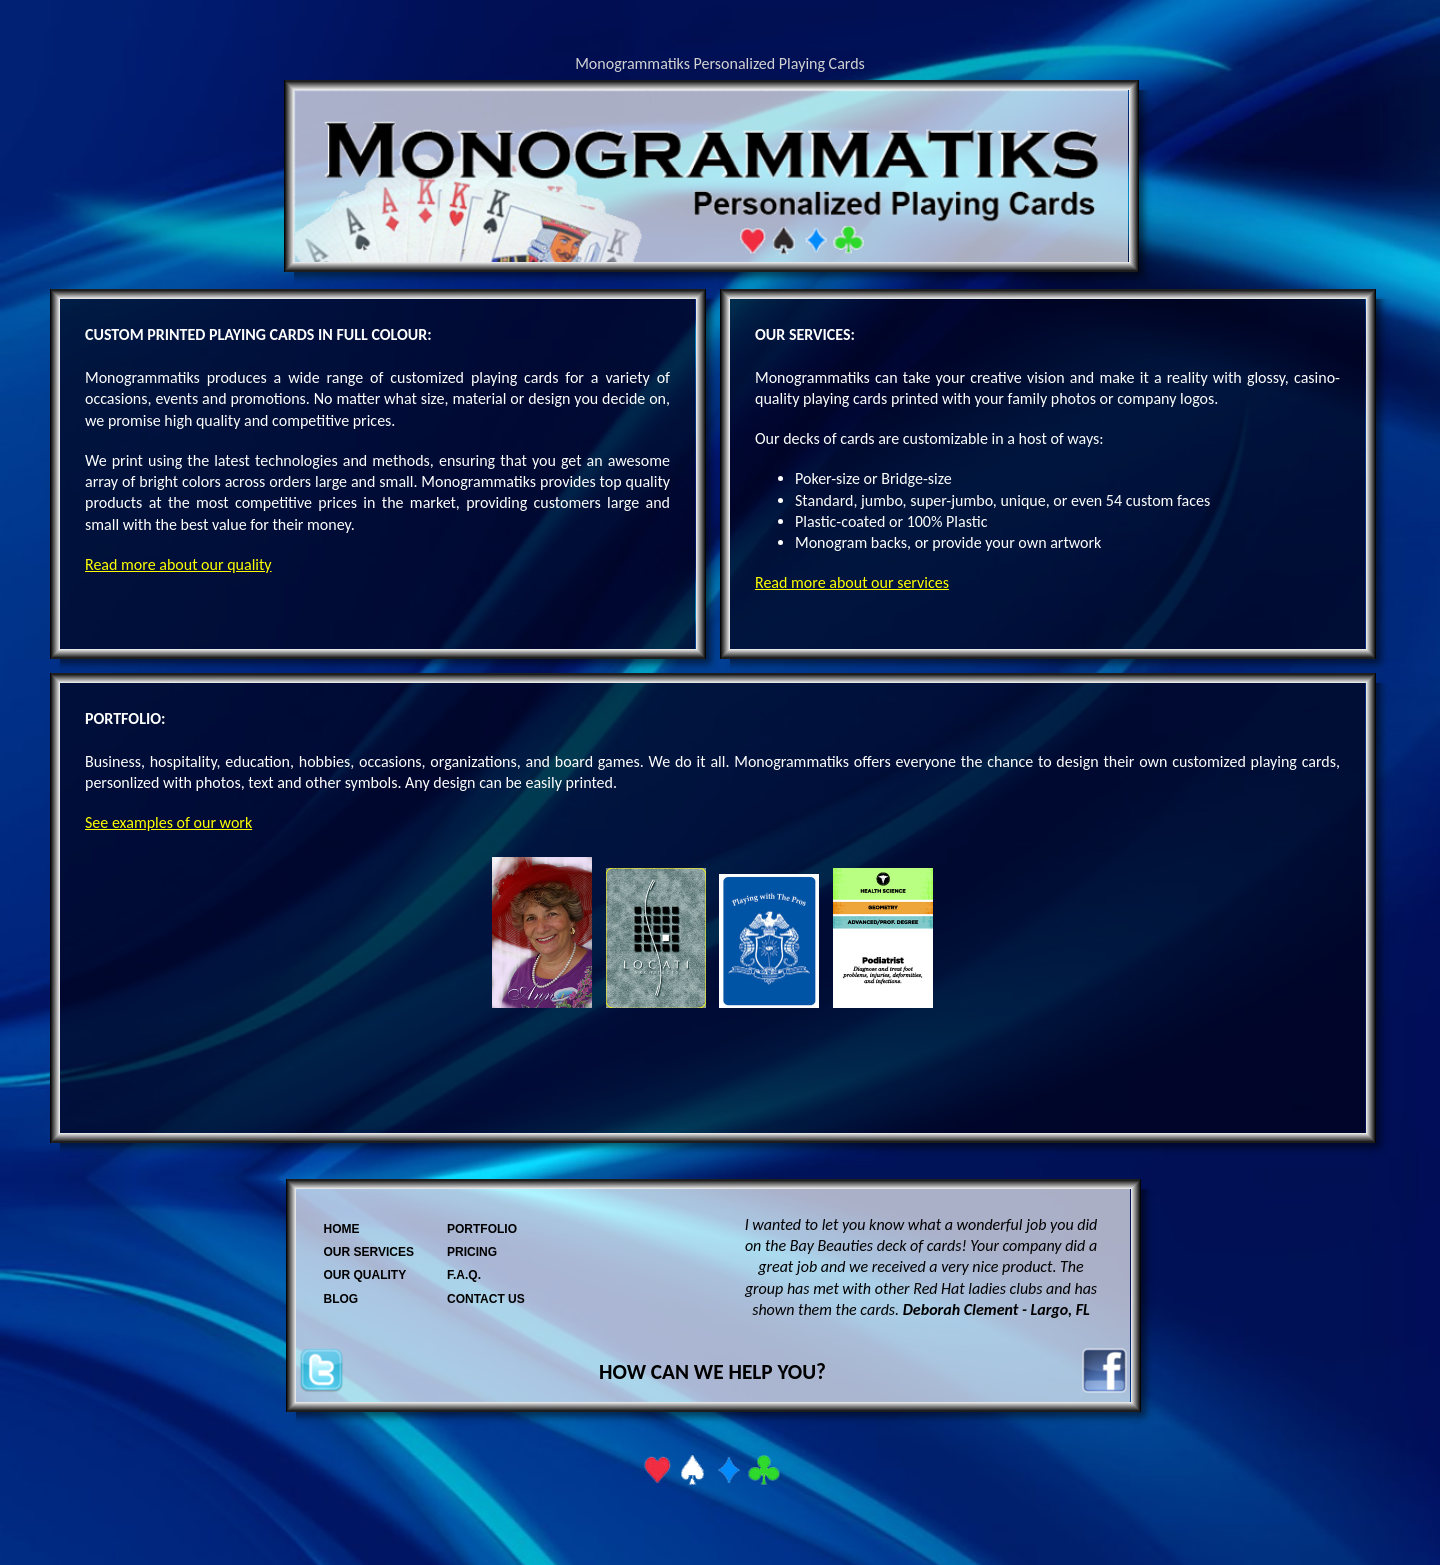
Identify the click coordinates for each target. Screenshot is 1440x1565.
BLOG (341, 1299)
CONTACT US (486, 1299)
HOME (342, 1229)
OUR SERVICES (369, 1252)
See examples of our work (168, 822)
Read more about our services (852, 582)
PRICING (472, 1252)
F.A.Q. (464, 1275)
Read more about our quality (178, 564)
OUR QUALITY (365, 1275)
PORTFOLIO (482, 1229)
